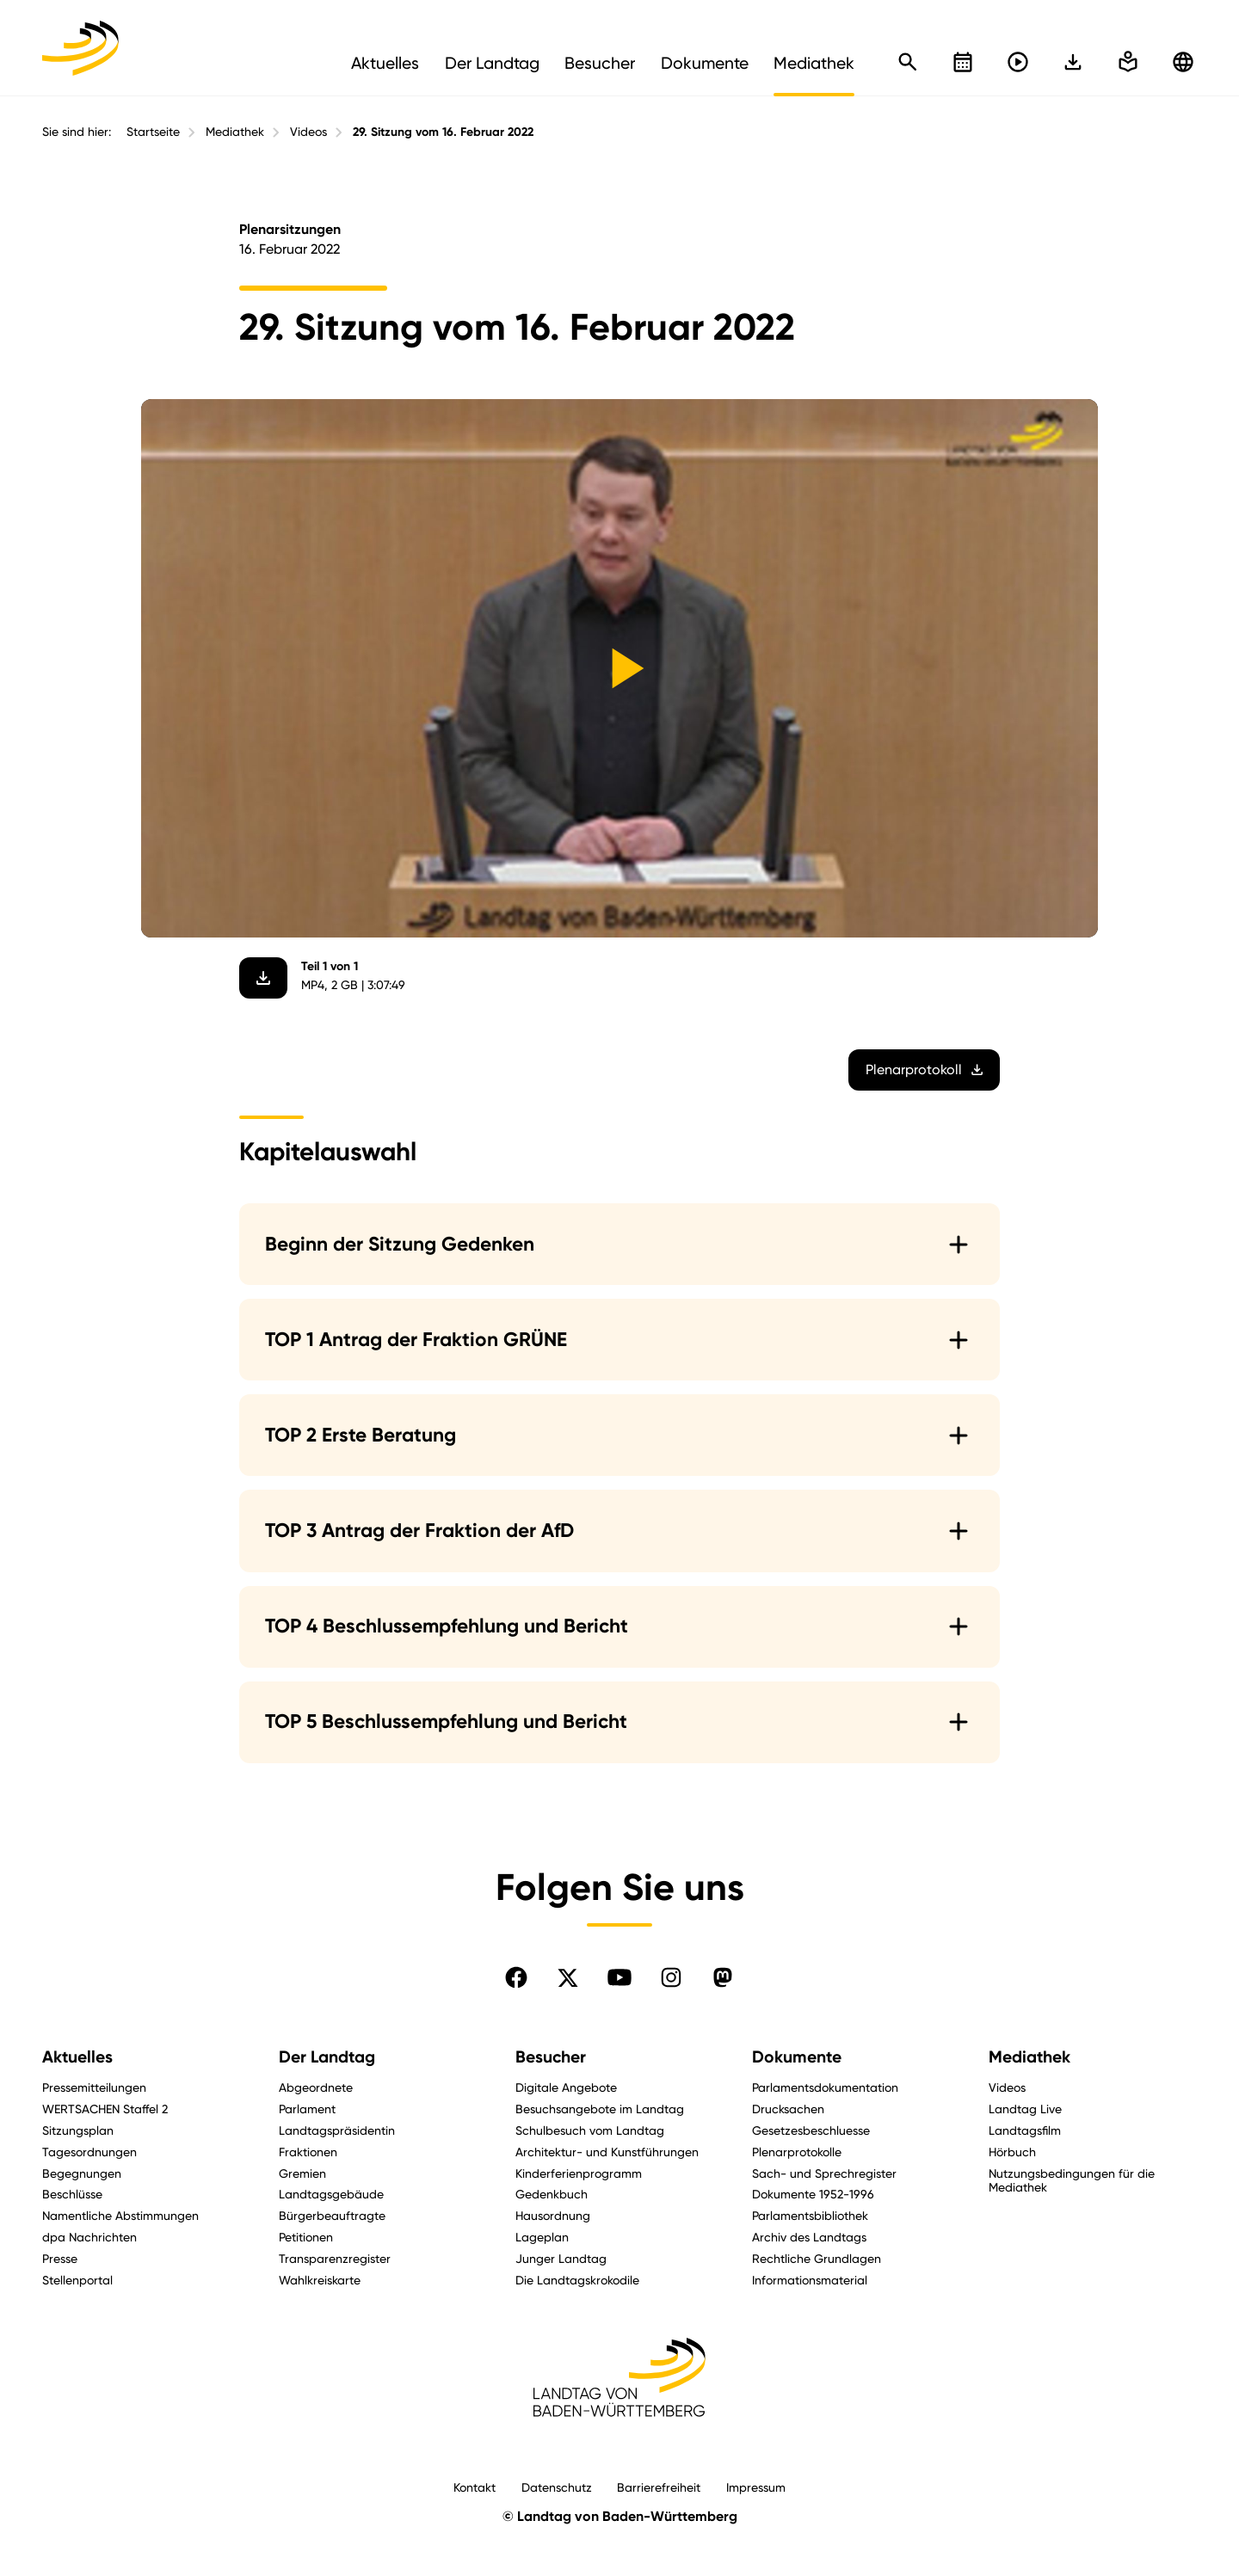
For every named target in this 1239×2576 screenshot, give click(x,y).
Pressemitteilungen (94, 2087)
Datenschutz (556, 2487)
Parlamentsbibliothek (810, 2215)
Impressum (756, 2487)
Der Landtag (327, 2057)
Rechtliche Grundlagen (816, 2258)
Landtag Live (1025, 2108)
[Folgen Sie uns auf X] (568, 1977)
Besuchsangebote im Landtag (599, 2108)
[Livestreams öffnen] (1018, 62)
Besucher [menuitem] (599, 62)
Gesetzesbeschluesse (811, 2130)
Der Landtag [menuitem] (492, 62)
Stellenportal (77, 2279)
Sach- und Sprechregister (824, 2173)
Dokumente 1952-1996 (813, 2193)
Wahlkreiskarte (320, 2279)
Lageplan (542, 2236)
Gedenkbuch (551, 2193)
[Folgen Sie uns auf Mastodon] (723, 1977)
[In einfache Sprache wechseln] (1073, 62)
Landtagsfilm (1025, 2130)
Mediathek (235, 131)
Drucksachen (788, 2108)
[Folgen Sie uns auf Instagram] (671, 1977)
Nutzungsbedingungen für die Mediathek (1072, 2180)
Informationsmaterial (809, 2279)
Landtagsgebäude (331, 2193)
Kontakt (474, 2487)
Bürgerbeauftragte (332, 2215)
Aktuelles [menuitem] (385, 62)
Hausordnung (552, 2215)
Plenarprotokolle (796, 2151)
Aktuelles (77, 2057)
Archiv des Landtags (809, 2236)
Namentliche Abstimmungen (120, 2215)
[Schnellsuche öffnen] (907, 62)
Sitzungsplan (78, 2130)
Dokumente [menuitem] (705, 62)
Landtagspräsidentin (337, 2130)
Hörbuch (1012, 2151)
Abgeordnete (316, 2087)
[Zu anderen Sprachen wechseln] (1183, 62)
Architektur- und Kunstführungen (607, 2151)
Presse (59, 2258)
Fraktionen (308, 2151)
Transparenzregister (335, 2258)
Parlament (307, 2108)
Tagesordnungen (89, 2151)
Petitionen (306, 2236)
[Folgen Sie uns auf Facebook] (516, 1977)
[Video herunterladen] (263, 978)
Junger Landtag (561, 2258)
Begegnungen (81, 2173)
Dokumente (796, 2057)
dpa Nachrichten (89, 2236)
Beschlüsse (72, 2193)
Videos (308, 131)
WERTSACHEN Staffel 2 (105, 2108)
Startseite (153, 131)
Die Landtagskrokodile (577, 2279)
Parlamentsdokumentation (825, 2087)
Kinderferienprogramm (578, 2173)
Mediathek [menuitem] (814, 62)
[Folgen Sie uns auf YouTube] (619, 1977)
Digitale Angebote (566, 2087)
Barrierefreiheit (658, 2487)
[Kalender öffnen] (962, 62)
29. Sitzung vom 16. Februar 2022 (443, 132)
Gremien (302, 2173)
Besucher (550, 2057)
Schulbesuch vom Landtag (589, 2130)
